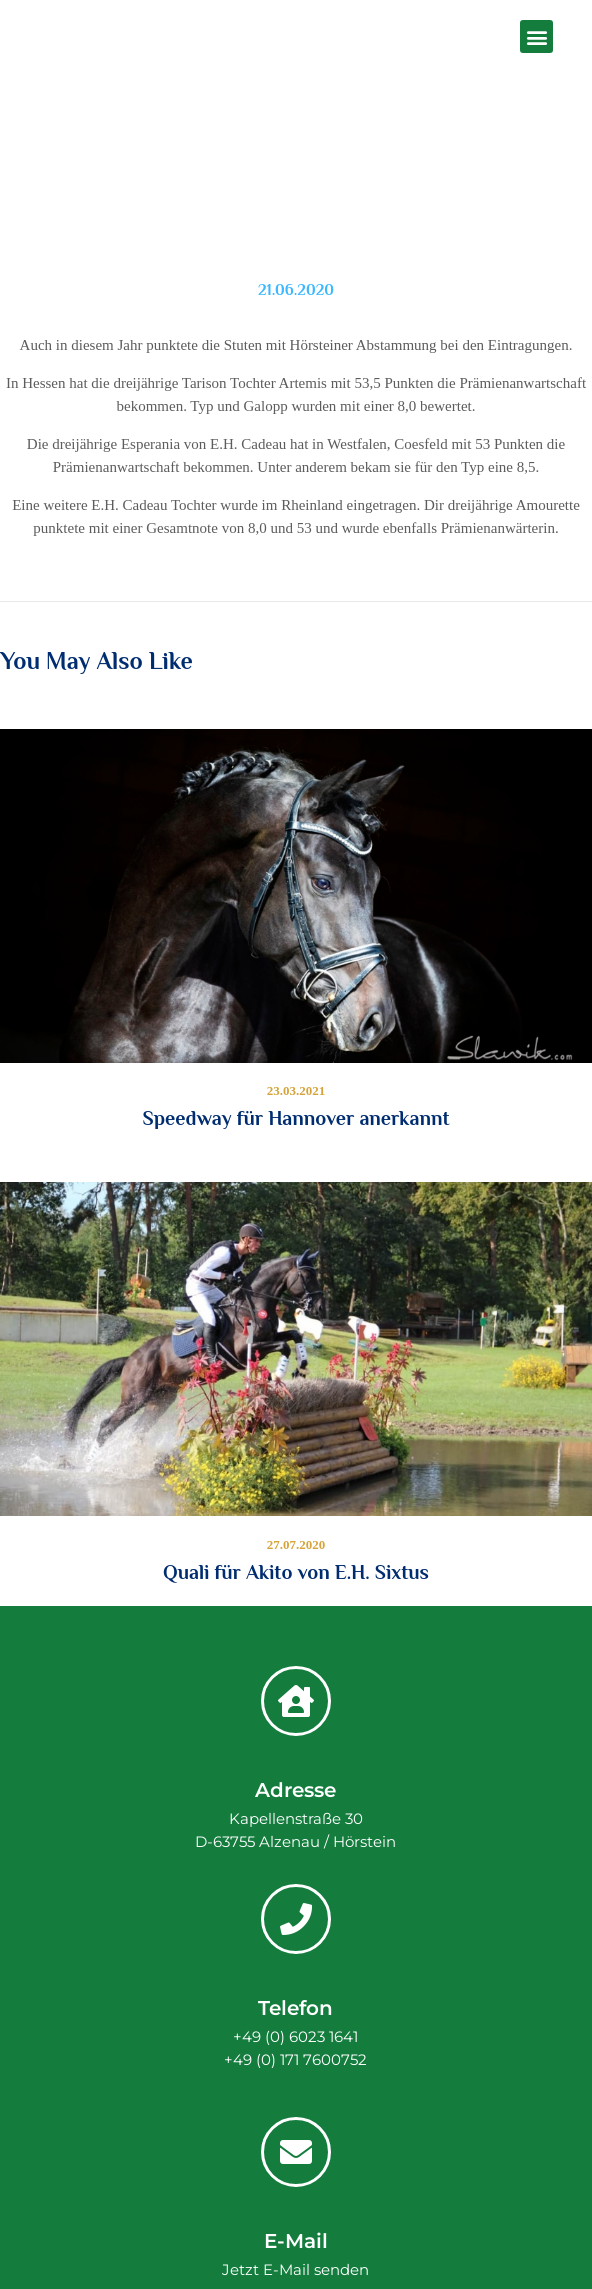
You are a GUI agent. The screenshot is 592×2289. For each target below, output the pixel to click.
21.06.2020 (296, 290)
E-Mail (296, 2241)
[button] (536, 36)
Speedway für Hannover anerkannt (296, 1118)
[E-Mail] (296, 2152)
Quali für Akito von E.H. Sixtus (296, 1572)
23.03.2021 (296, 1090)
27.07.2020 (296, 1544)
